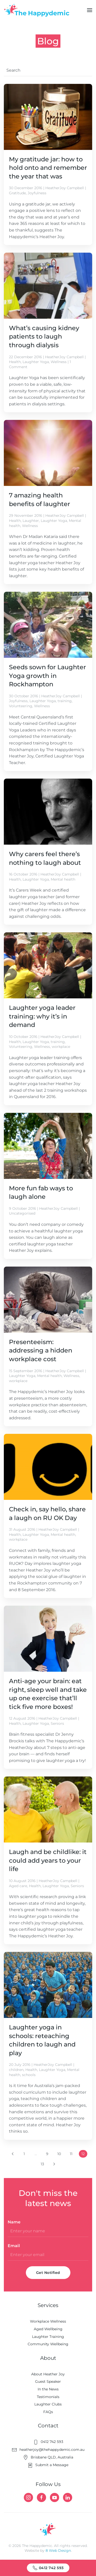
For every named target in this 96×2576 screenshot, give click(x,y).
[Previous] (12, 2154)
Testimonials (48, 2396)
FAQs (48, 2412)
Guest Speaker (48, 2381)
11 (71, 2154)
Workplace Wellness (48, 2321)
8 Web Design (58, 2550)
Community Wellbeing (48, 2344)
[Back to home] (36, 10)
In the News (48, 2389)
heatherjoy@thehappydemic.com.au (48, 2449)
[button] (89, 10)
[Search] (48, 70)
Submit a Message (48, 2465)
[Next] (54, 2164)
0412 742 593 (48, 2441)
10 (59, 2154)
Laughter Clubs (48, 2404)
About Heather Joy (48, 2374)
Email (14, 2245)
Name (14, 2222)
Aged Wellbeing (48, 2329)
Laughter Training (48, 2336)
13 (42, 2164)
